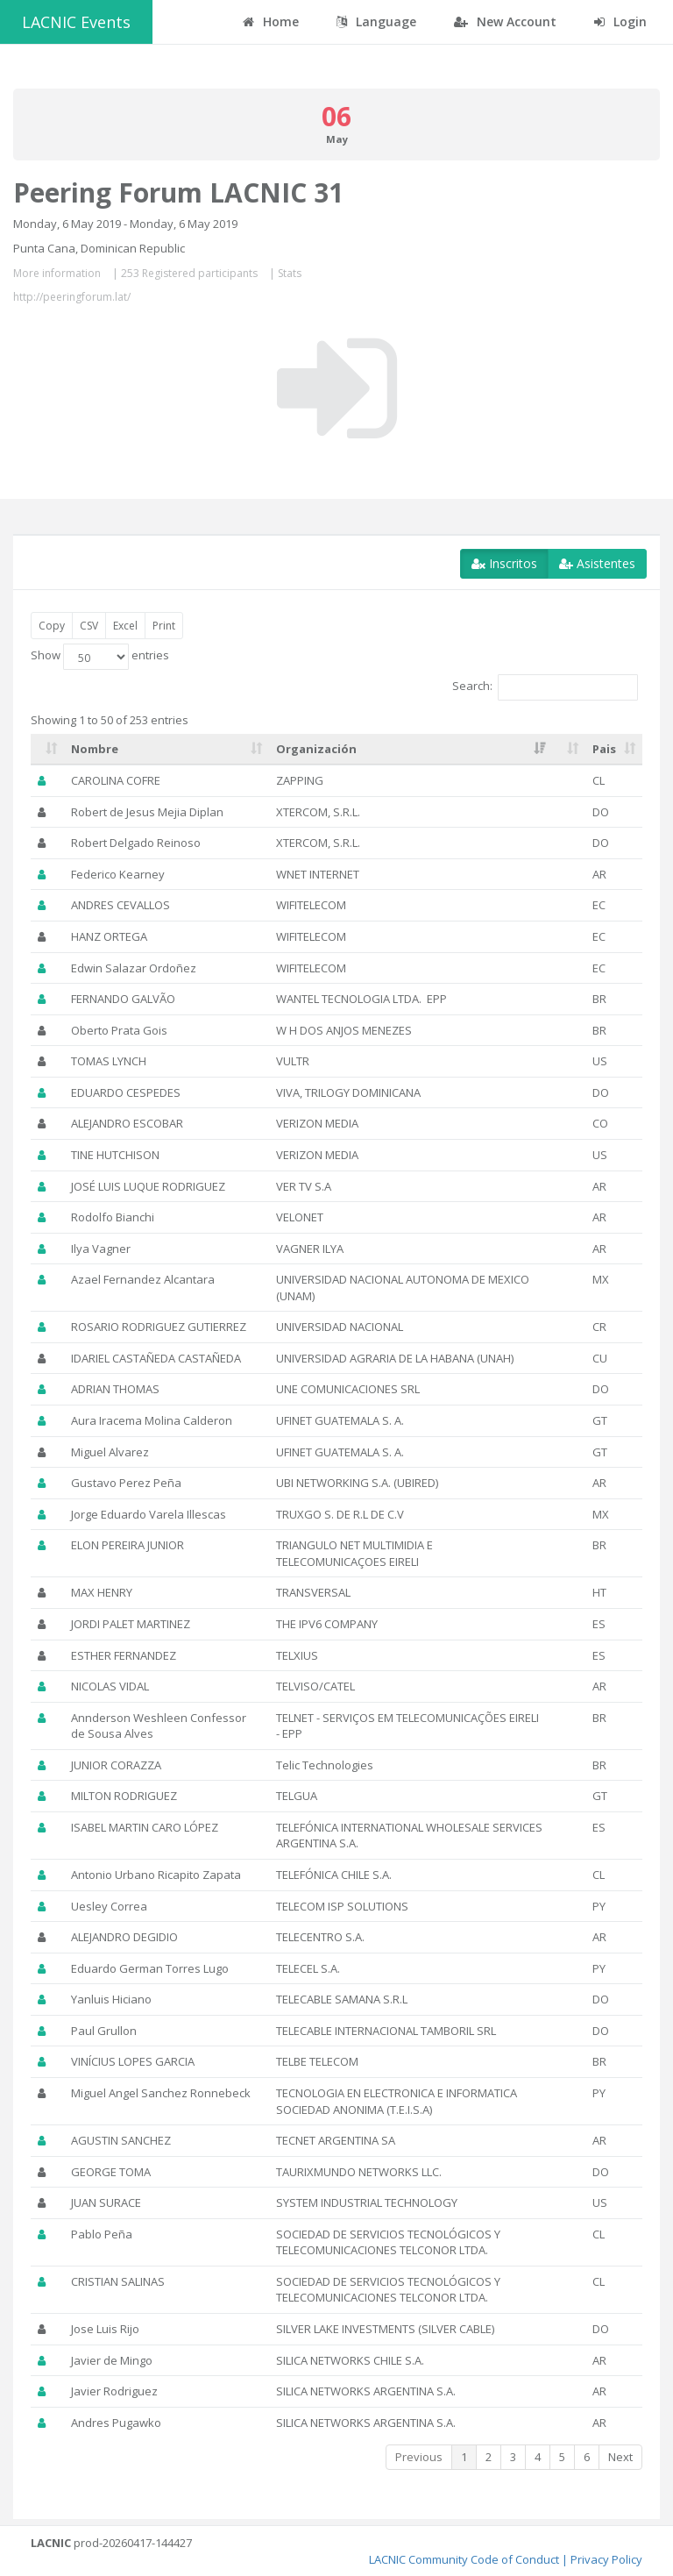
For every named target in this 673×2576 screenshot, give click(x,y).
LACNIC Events (76, 21)
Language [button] (376, 21)
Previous (419, 2457)
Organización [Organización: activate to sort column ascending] (316, 749)
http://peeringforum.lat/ (72, 296)
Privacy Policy (606, 2559)
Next (620, 2457)
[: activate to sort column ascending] (47, 749)
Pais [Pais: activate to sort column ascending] (604, 749)
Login (620, 21)
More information (57, 273)
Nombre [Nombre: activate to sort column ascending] (94, 749)
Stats (289, 273)
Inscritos (504, 563)
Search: (545, 687)
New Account (505, 21)
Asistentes (597, 563)
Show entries (100, 657)
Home (271, 21)
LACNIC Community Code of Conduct (464, 2559)
